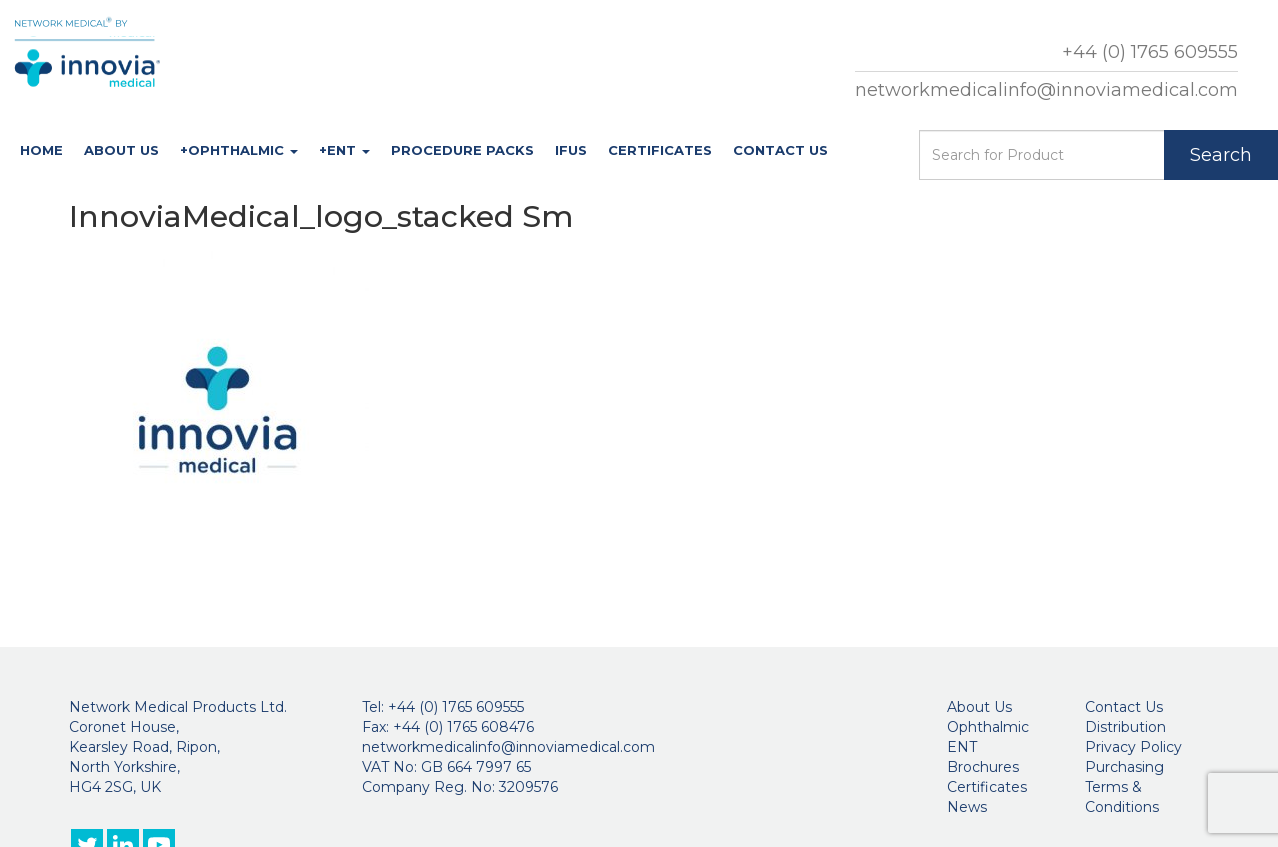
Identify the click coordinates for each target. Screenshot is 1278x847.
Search (1221, 155)
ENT (962, 747)
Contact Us (780, 150)
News (967, 807)
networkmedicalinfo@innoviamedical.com (1046, 90)
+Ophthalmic (239, 150)
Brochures (983, 767)
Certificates (660, 150)
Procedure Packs (462, 150)
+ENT (344, 150)
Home (41, 150)
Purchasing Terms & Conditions (1124, 787)
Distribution (1125, 727)
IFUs (571, 150)
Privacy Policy (1133, 747)
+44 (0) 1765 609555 (1150, 52)
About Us (121, 150)
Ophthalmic (988, 727)
